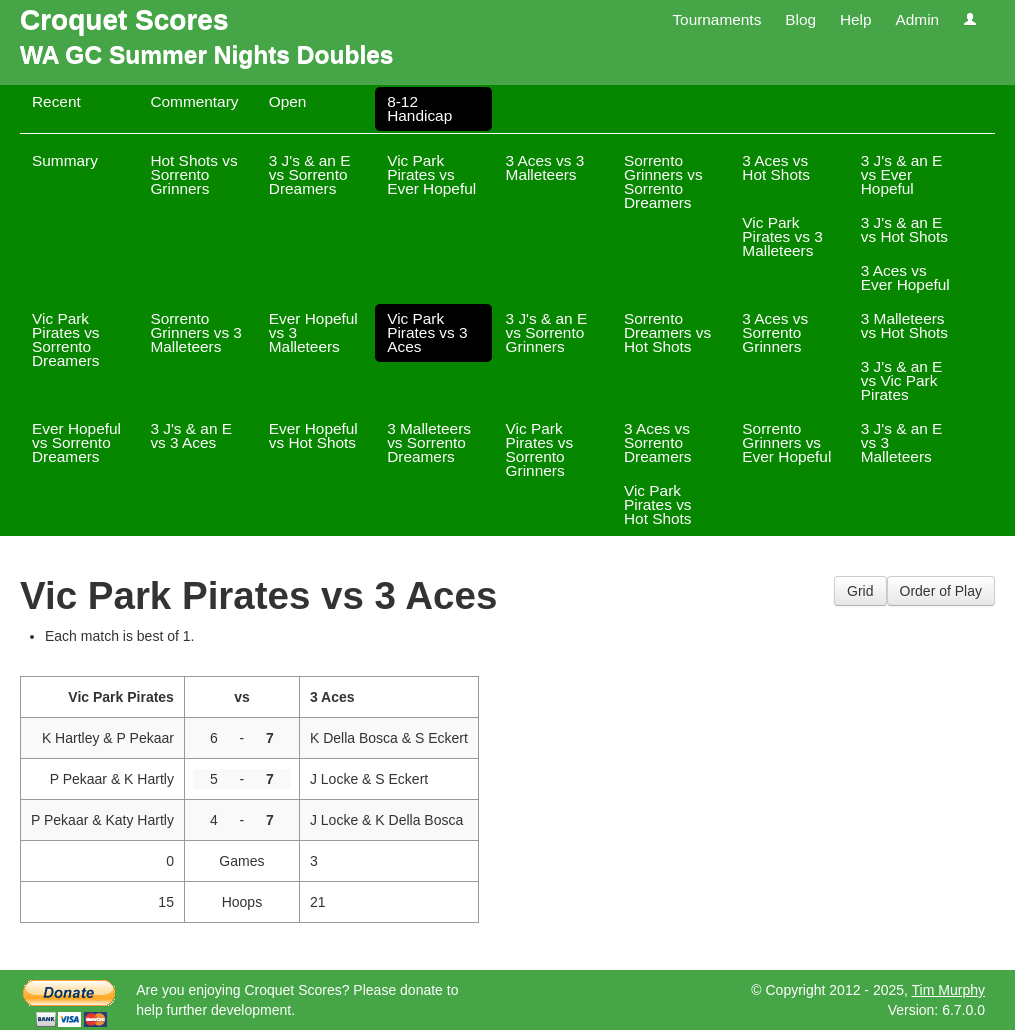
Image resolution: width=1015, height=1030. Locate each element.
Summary (65, 160)
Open (288, 101)
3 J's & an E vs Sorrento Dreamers (310, 174)
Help (856, 19)
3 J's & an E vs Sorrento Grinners (547, 332)
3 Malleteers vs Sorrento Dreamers (429, 442)
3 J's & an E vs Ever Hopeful (902, 174)
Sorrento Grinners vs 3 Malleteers (196, 332)
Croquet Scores (124, 19)
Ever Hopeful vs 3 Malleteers (313, 332)
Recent (56, 101)
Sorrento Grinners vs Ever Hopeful (786, 442)
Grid (860, 591)
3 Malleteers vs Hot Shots (904, 325)
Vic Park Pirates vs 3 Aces (427, 332)
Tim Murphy (948, 990)
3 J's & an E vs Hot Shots (904, 229)
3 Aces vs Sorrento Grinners (775, 332)
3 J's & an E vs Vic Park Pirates (902, 380)
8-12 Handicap (419, 108)
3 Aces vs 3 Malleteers (545, 167)
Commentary (194, 101)
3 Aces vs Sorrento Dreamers (658, 442)
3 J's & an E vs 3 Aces (191, 435)
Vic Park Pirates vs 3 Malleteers (782, 236)
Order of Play (941, 591)
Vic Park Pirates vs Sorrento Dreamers (66, 339)
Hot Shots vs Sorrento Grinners (193, 174)
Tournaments (716, 19)
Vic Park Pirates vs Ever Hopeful (431, 174)
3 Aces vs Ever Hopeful (905, 277)
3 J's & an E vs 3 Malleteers (902, 442)
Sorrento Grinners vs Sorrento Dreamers (663, 181)
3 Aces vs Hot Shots (776, 167)
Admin (917, 19)
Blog (800, 19)
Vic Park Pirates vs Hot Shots (658, 504)
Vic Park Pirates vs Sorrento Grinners (540, 449)
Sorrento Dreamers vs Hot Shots (667, 332)
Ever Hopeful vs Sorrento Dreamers (76, 442)
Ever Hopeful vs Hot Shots (313, 435)
